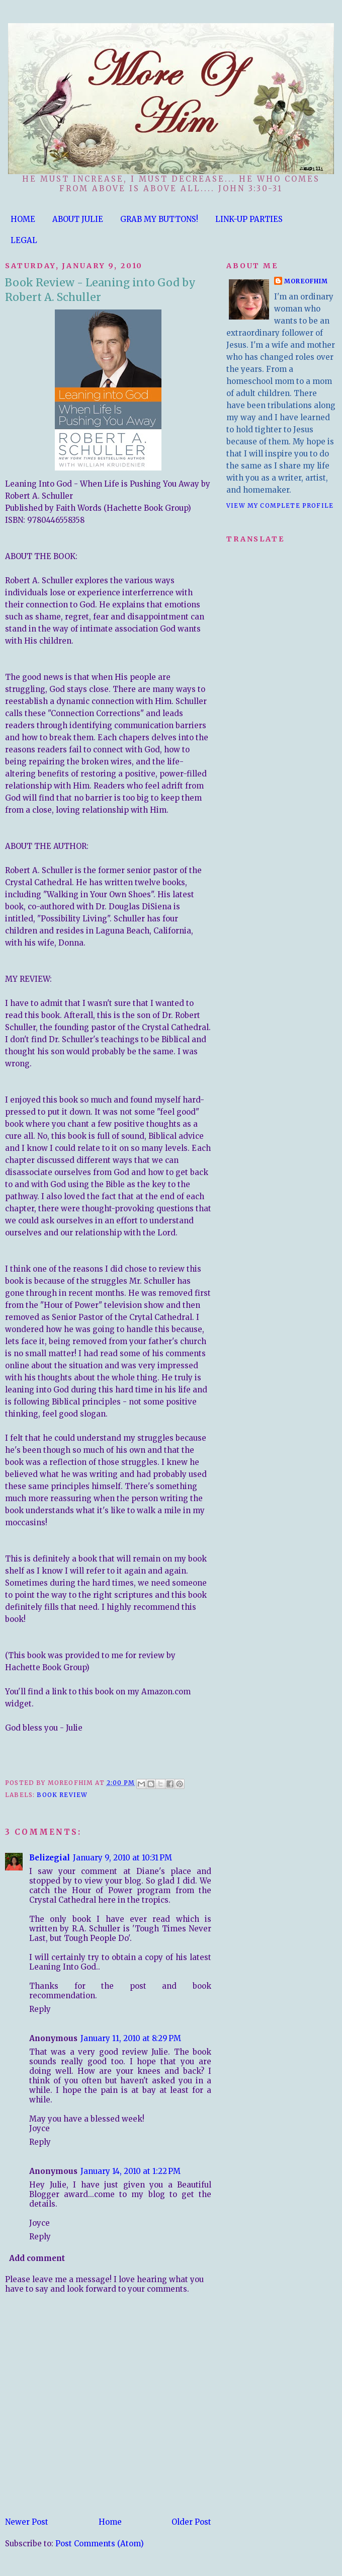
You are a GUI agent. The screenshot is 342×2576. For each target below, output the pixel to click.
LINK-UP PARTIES (249, 219)
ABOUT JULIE (77, 219)
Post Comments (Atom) (99, 2543)
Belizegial (49, 1857)
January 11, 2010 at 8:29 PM (130, 2038)
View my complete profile (279, 505)
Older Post (191, 2522)
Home (110, 2522)
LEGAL (24, 240)
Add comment (37, 2258)
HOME (23, 219)
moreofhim (306, 281)
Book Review (62, 1795)
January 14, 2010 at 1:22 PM (130, 2171)
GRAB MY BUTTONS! (159, 219)
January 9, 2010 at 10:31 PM (122, 1857)
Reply (40, 2009)
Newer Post (26, 2522)
